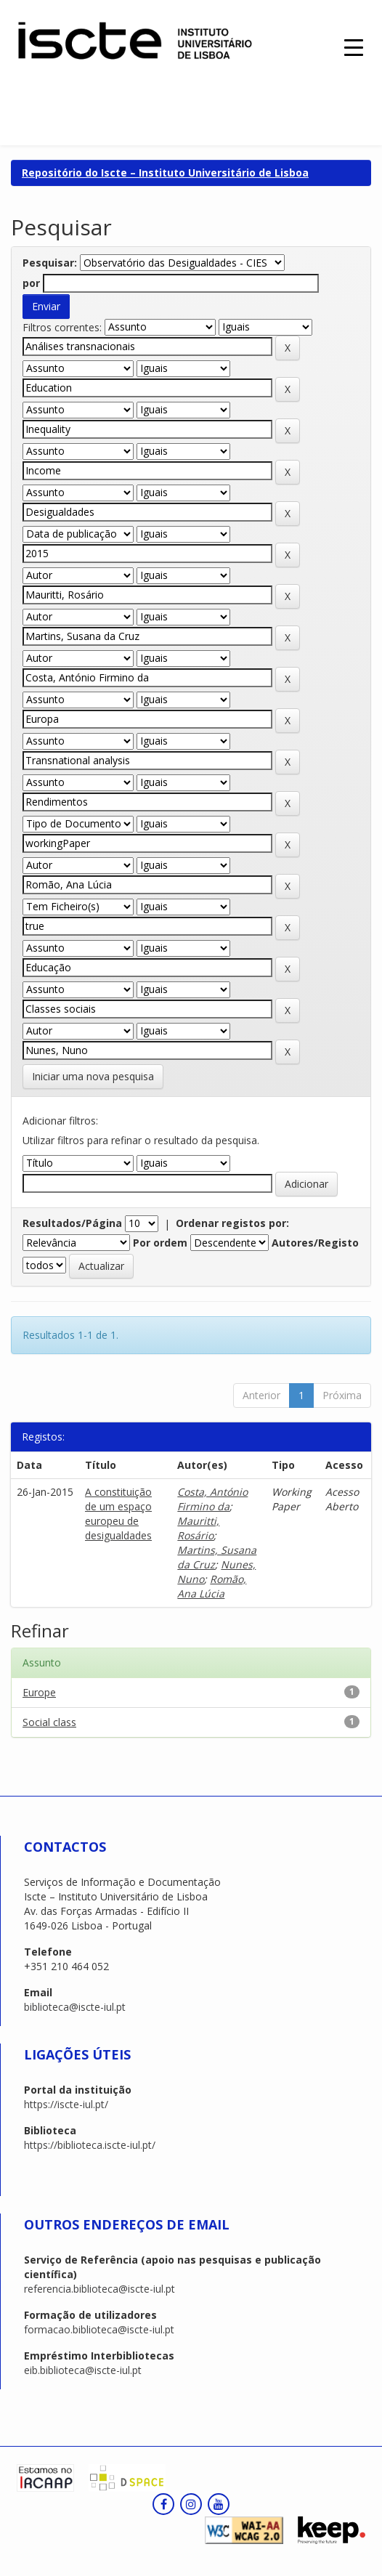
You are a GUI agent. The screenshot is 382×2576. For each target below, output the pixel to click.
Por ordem (160, 1242)
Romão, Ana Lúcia (211, 1586)
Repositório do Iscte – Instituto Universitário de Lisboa (165, 172)
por (31, 283)
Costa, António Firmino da (212, 1499)
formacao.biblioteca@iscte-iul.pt (99, 2329)
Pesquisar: (50, 263)
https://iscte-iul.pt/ (66, 2104)
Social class (49, 1722)
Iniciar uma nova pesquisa (93, 1076)
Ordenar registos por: (232, 1223)
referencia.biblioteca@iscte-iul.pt (99, 2289)
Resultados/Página (72, 1223)
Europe (39, 1692)
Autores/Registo (315, 1242)
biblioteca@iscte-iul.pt (75, 2007)
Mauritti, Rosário (198, 1528)
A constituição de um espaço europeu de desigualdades (118, 1513)
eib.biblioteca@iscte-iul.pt (83, 2370)
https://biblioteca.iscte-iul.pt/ (89, 2145)
